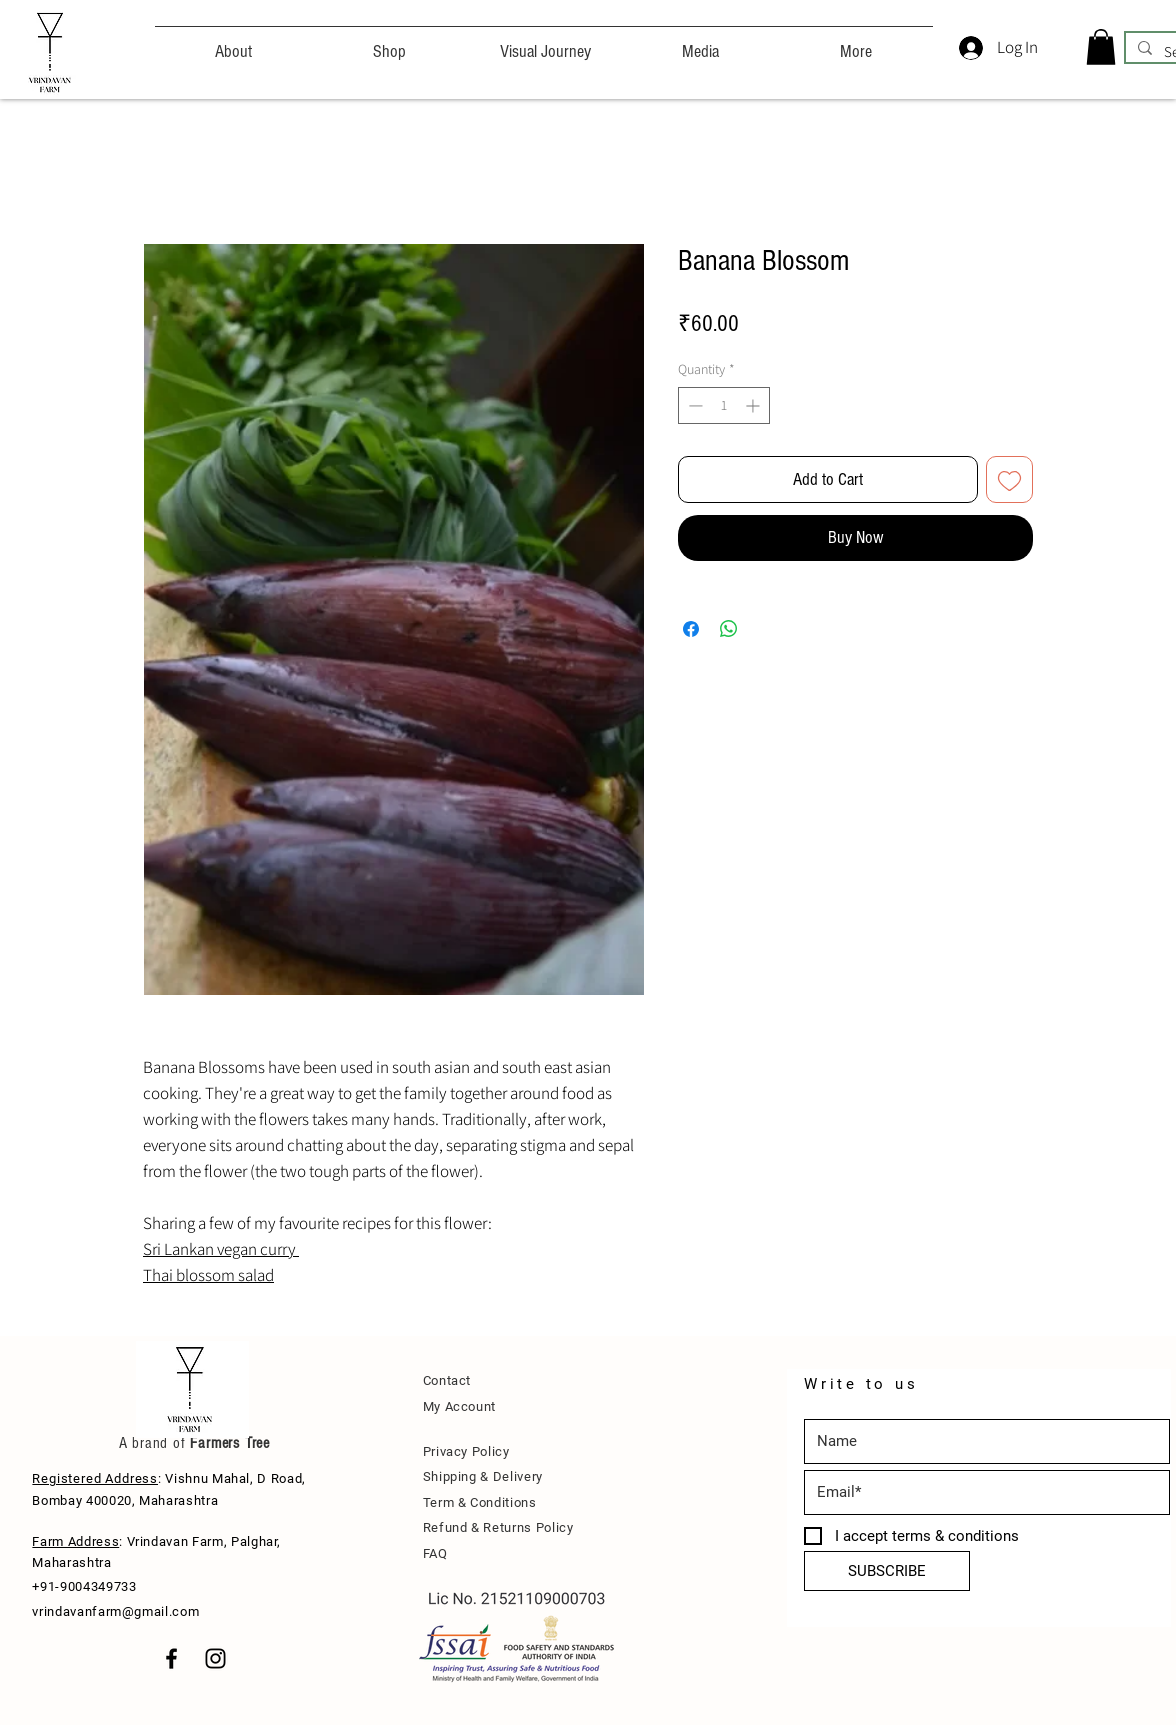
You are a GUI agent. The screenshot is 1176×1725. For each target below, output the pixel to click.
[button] (1101, 47)
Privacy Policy (466, 1451)
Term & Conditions (480, 1502)
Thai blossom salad (208, 1275)
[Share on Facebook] (691, 629)
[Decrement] (693, 405)
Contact (447, 1380)
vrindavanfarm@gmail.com (115, 1611)
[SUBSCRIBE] (887, 1571)
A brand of (152, 1443)
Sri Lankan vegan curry (221, 1249)
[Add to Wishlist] (1009, 479)
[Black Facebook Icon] (171, 1658)
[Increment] (754, 405)
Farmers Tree (228, 1443)
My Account (460, 1406)
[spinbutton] (724, 405)
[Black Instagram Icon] (215, 1658)
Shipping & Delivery (483, 1476)
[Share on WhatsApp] (729, 629)
